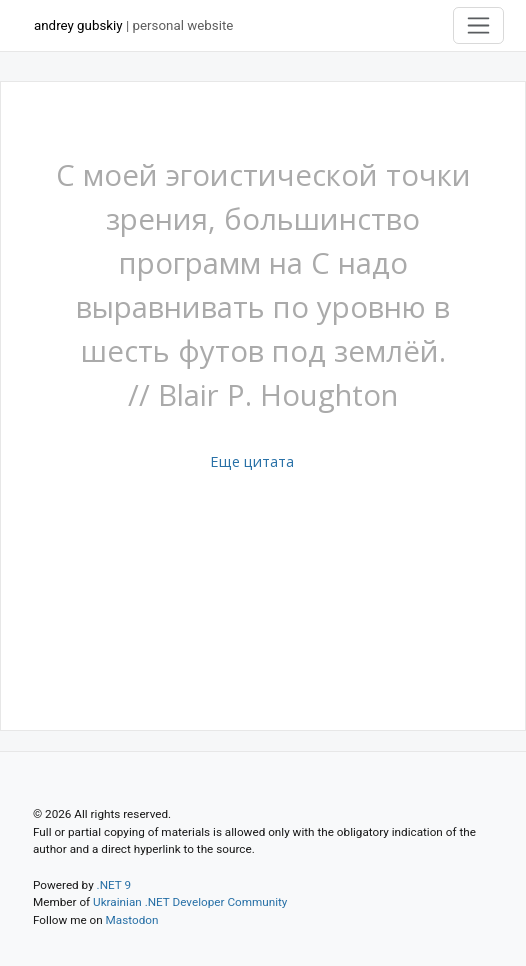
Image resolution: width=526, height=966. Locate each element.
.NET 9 (114, 885)
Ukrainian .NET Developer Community (190, 902)
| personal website (133, 25)
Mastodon (132, 920)
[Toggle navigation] (479, 25)
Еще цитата (252, 461)
